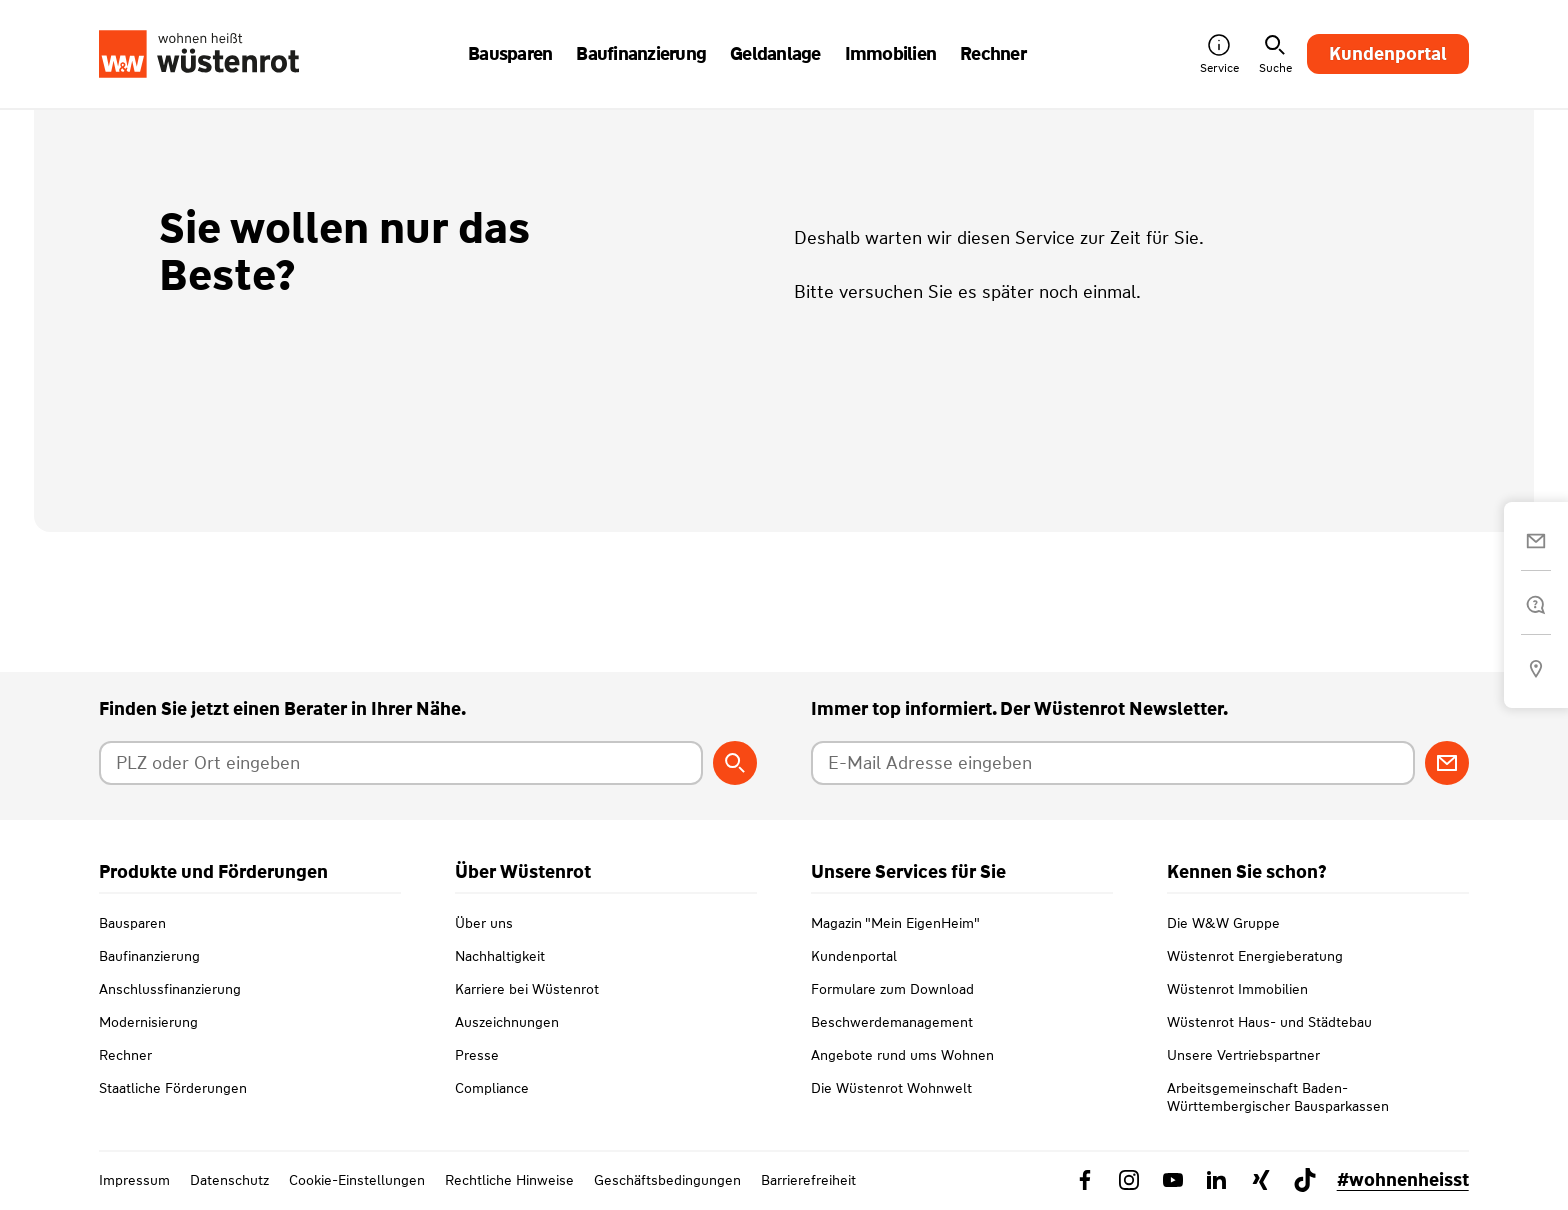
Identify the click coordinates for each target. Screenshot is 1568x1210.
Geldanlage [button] (775, 54)
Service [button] (1219, 54)
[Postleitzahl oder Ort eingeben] (400, 763)
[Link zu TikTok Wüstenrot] (1305, 1180)
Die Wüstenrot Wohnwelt (891, 1088)
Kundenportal (1388, 54)
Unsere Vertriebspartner (1243, 1055)
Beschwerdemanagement (892, 1022)
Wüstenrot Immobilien (1237, 989)
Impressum (134, 1180)
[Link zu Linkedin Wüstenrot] (1217, 1180)
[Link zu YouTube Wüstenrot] (1173, 1180)
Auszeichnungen (507, 1022)
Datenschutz (229, 1180)
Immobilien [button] (891, 54)
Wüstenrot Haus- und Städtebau (1269, 1022)
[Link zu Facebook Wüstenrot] (1085, 1180)
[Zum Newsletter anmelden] (1447, 763)
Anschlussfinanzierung (170, 989)
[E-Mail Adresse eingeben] (1112, 763)
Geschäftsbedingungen (667, 1180)
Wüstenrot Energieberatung (1255, 956)
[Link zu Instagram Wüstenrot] (1129, 1180)
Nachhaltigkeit (500, 956)
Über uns (484, 923)
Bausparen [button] (510, 54)
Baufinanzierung (149, 956)
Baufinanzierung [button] (641, 54)
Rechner (125, 1055)
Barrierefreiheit (808, 1180)
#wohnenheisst (1403, 1180)
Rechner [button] (993, 54)
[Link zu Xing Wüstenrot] (1261, 1180)
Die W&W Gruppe (1223, 923)
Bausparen (132, 923)
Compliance (492, 1088)
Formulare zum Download (892, 989)
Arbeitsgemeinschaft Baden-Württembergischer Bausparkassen (1278, 1097)
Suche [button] (1275, 54)
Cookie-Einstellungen (357, 1180)
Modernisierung (148, 1022)
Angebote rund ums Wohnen (902, 1055)
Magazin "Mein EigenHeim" (895, 923)
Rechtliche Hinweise (509, 1180)
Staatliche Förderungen (173, 1088)
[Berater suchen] (735, 763)
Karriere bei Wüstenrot (527, 989)
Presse (477, 1055)
